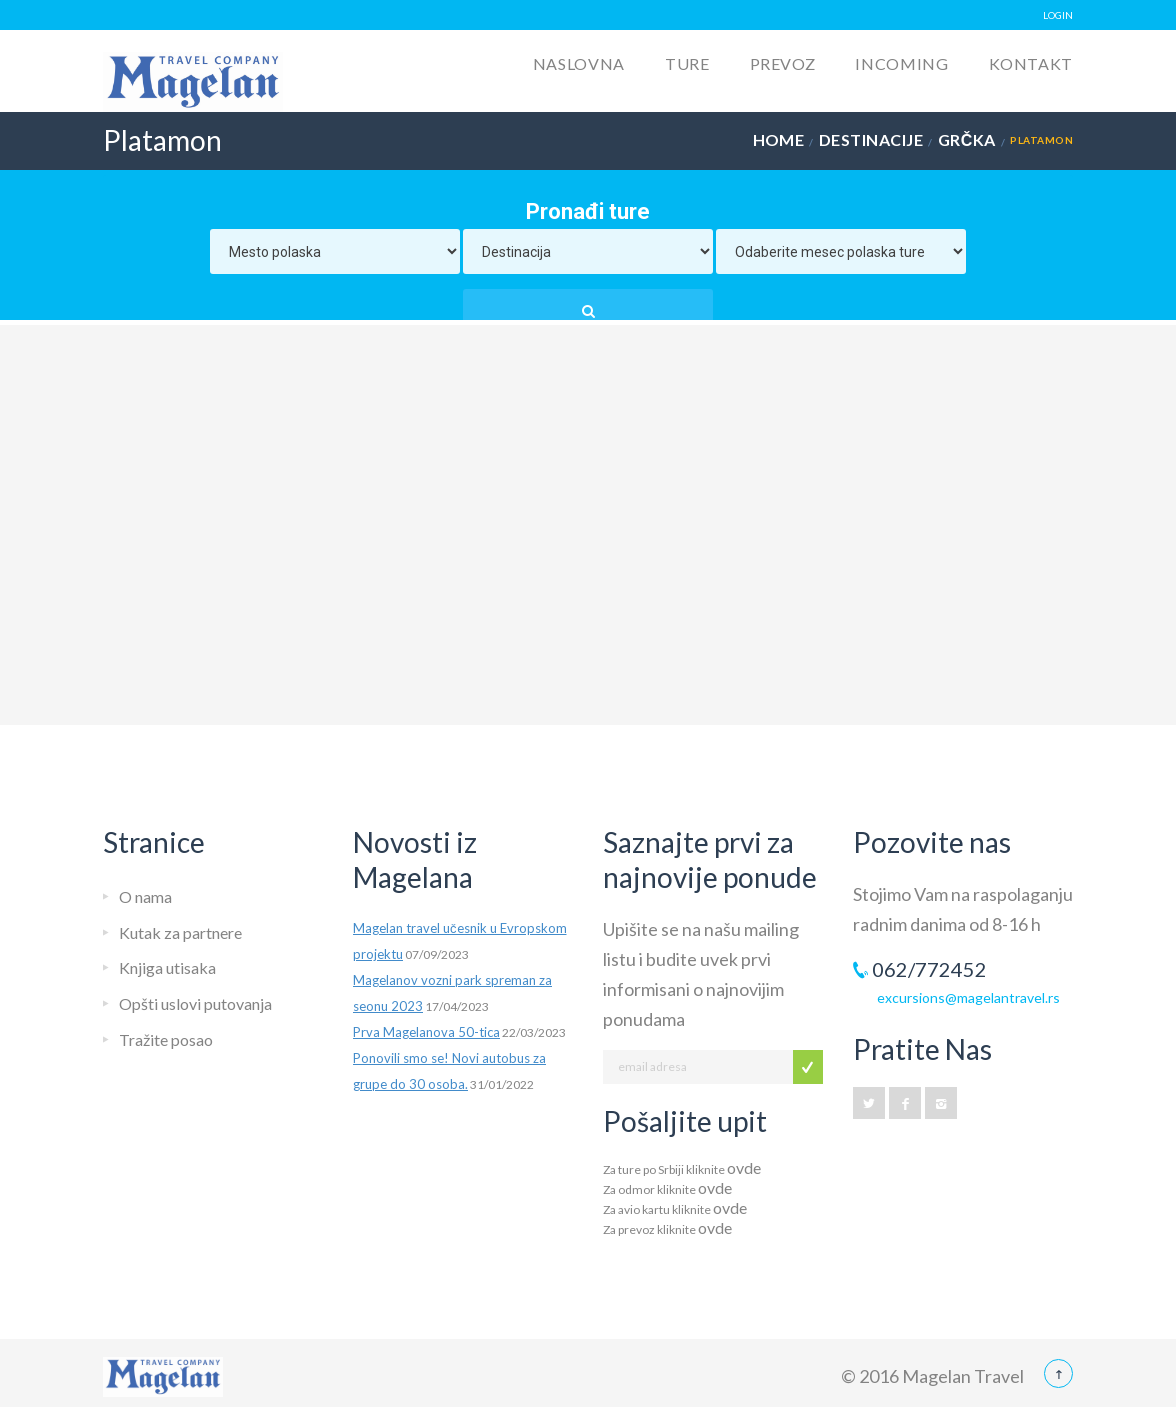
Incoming (901, 63)
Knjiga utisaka (167, 967)
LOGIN (1058, 15)
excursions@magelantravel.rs (968, 997)
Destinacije (871, 139)
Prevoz (783, 63)
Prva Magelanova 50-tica (426, 1032)
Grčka (967, 139)
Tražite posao (166, 1039)
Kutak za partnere (180, 932)
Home (779, 139)
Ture (687, 63)
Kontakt (1031, 63)
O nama (145, 896)
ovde (744, 1167)
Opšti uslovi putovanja (195, 1003)
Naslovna (579, 63)
